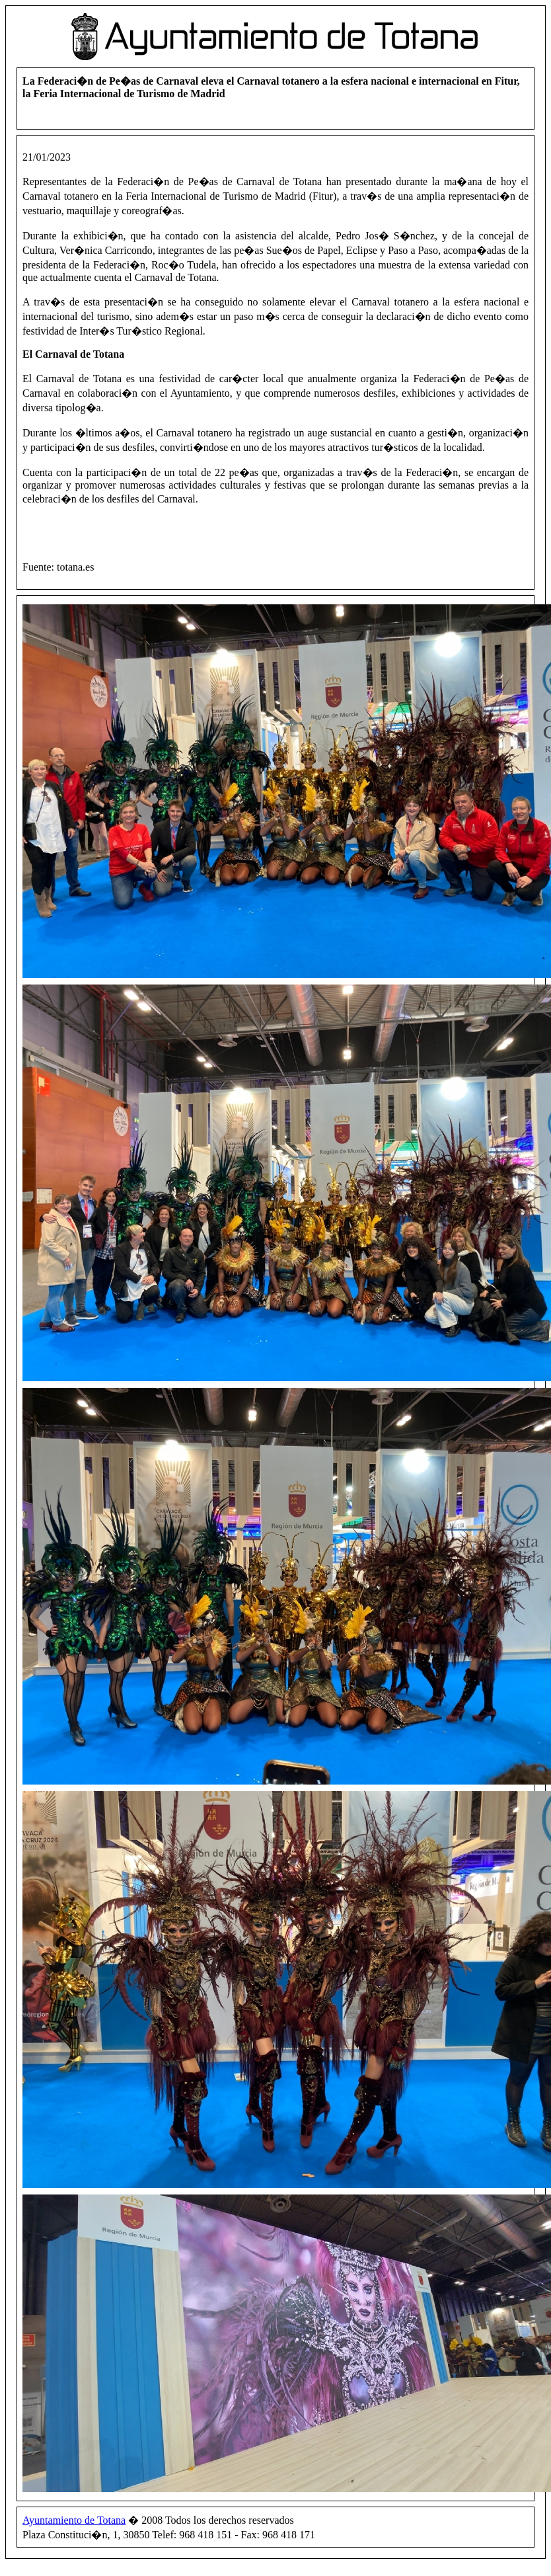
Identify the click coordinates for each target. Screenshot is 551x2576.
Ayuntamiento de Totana (74, 2520)
